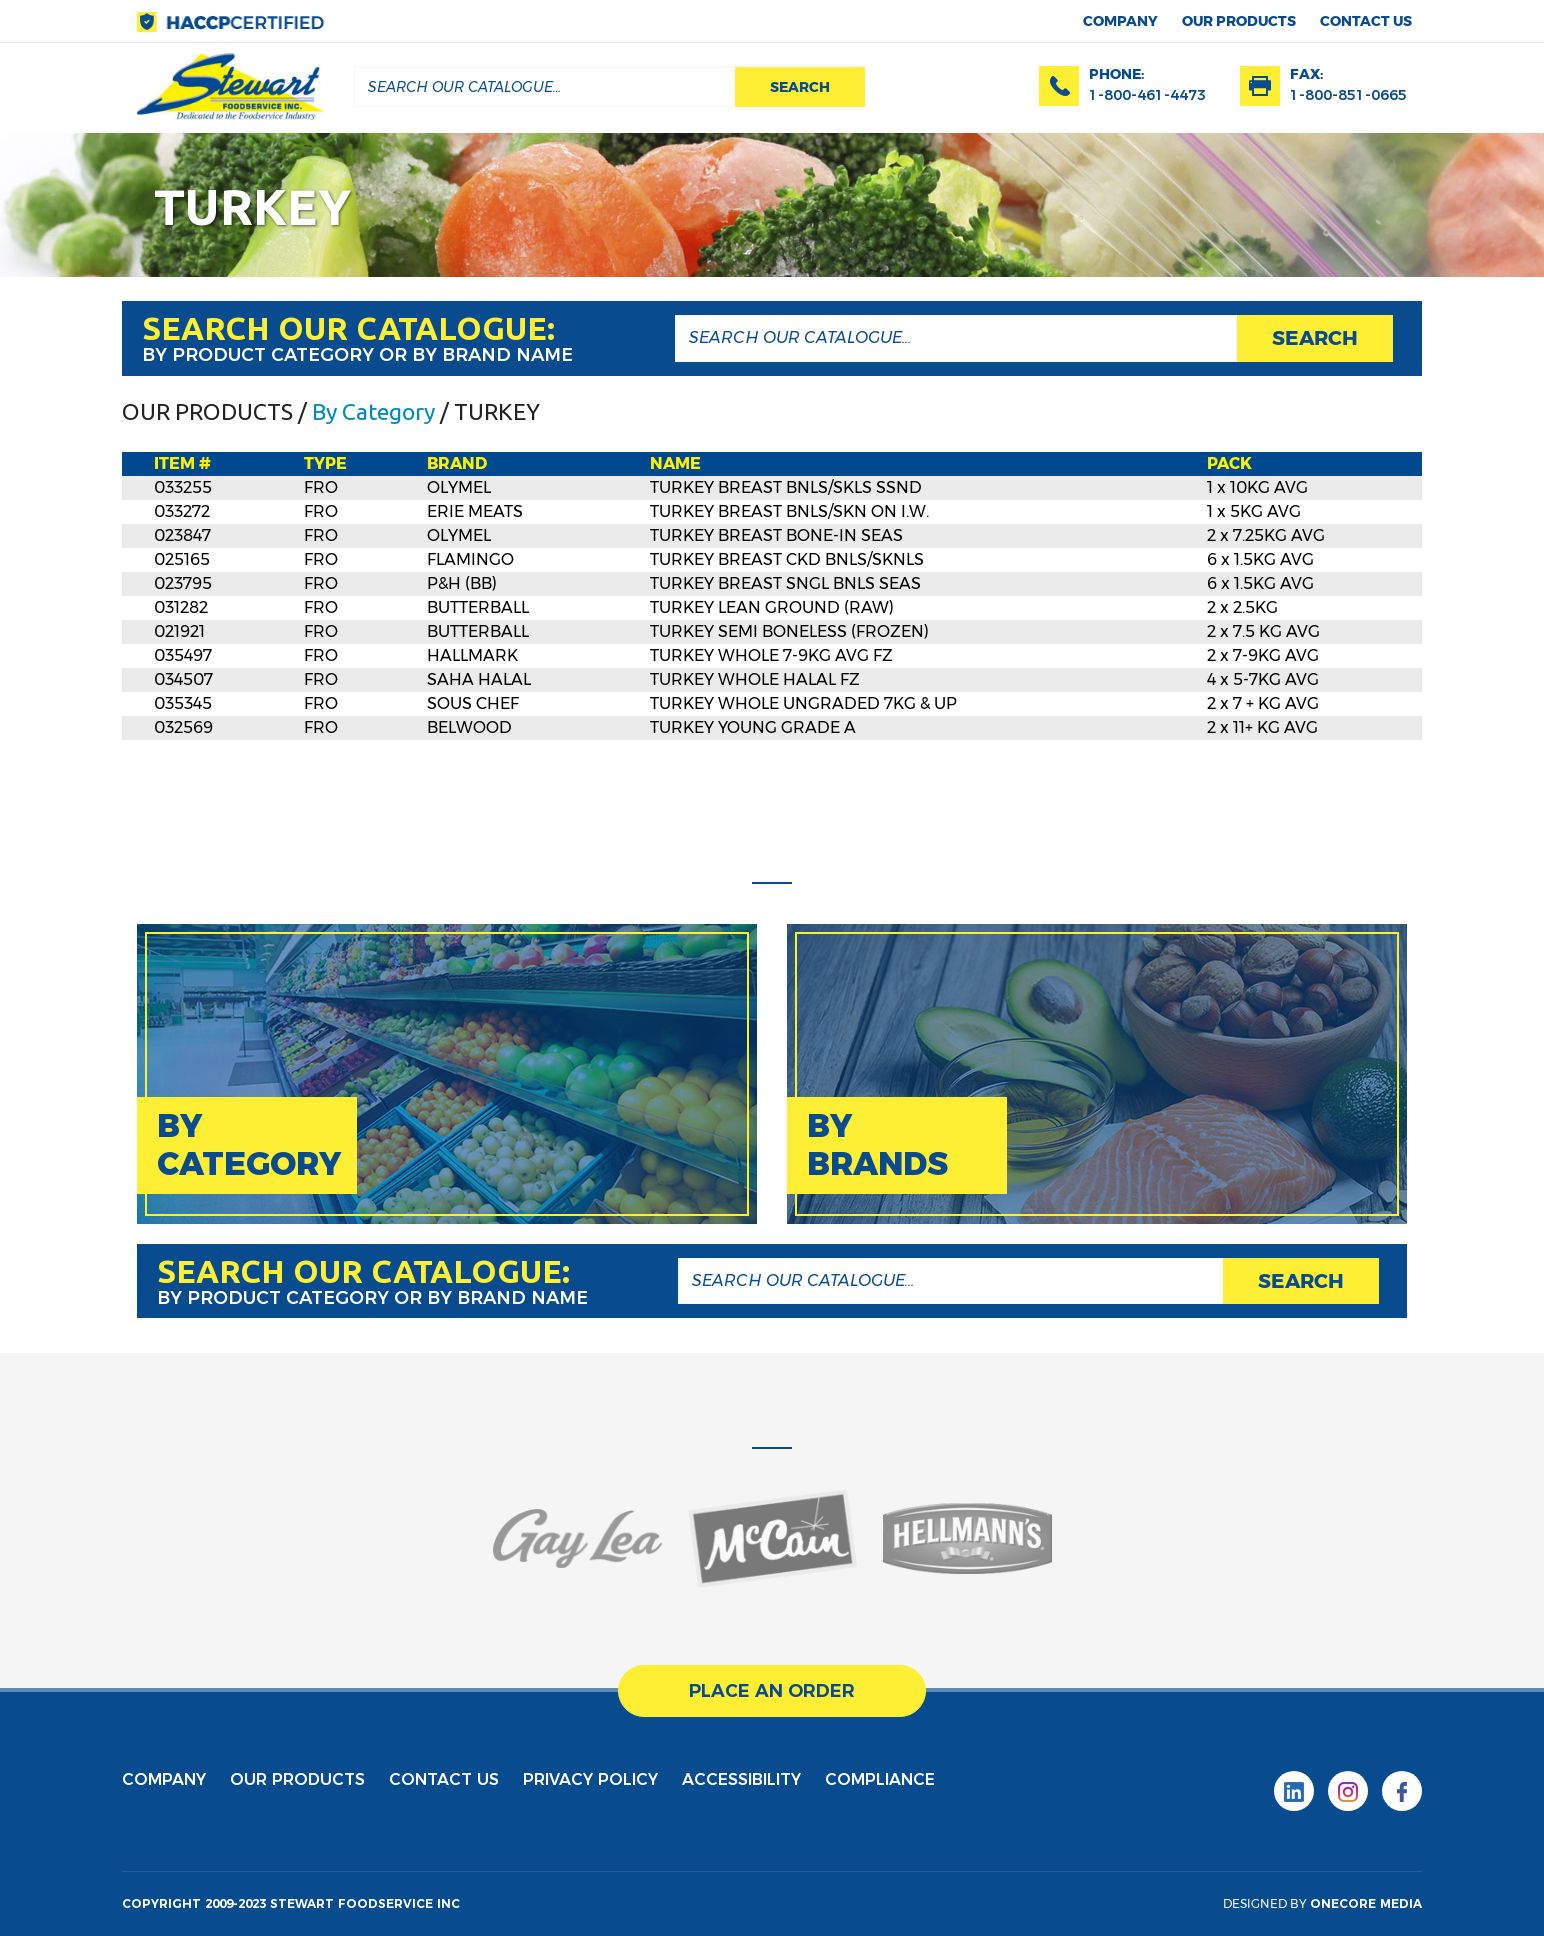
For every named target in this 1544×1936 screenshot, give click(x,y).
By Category (373, 411)
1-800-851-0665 (1348, 95)
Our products (1239, 21)
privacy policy (590, 1779)
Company (1120, 21)
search (800, 87)
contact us (1366, 21)
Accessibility (741, 1779)
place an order (772, 1691)
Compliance (880, 1779)
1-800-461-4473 (1147, 95)
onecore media (1366, 1903)
